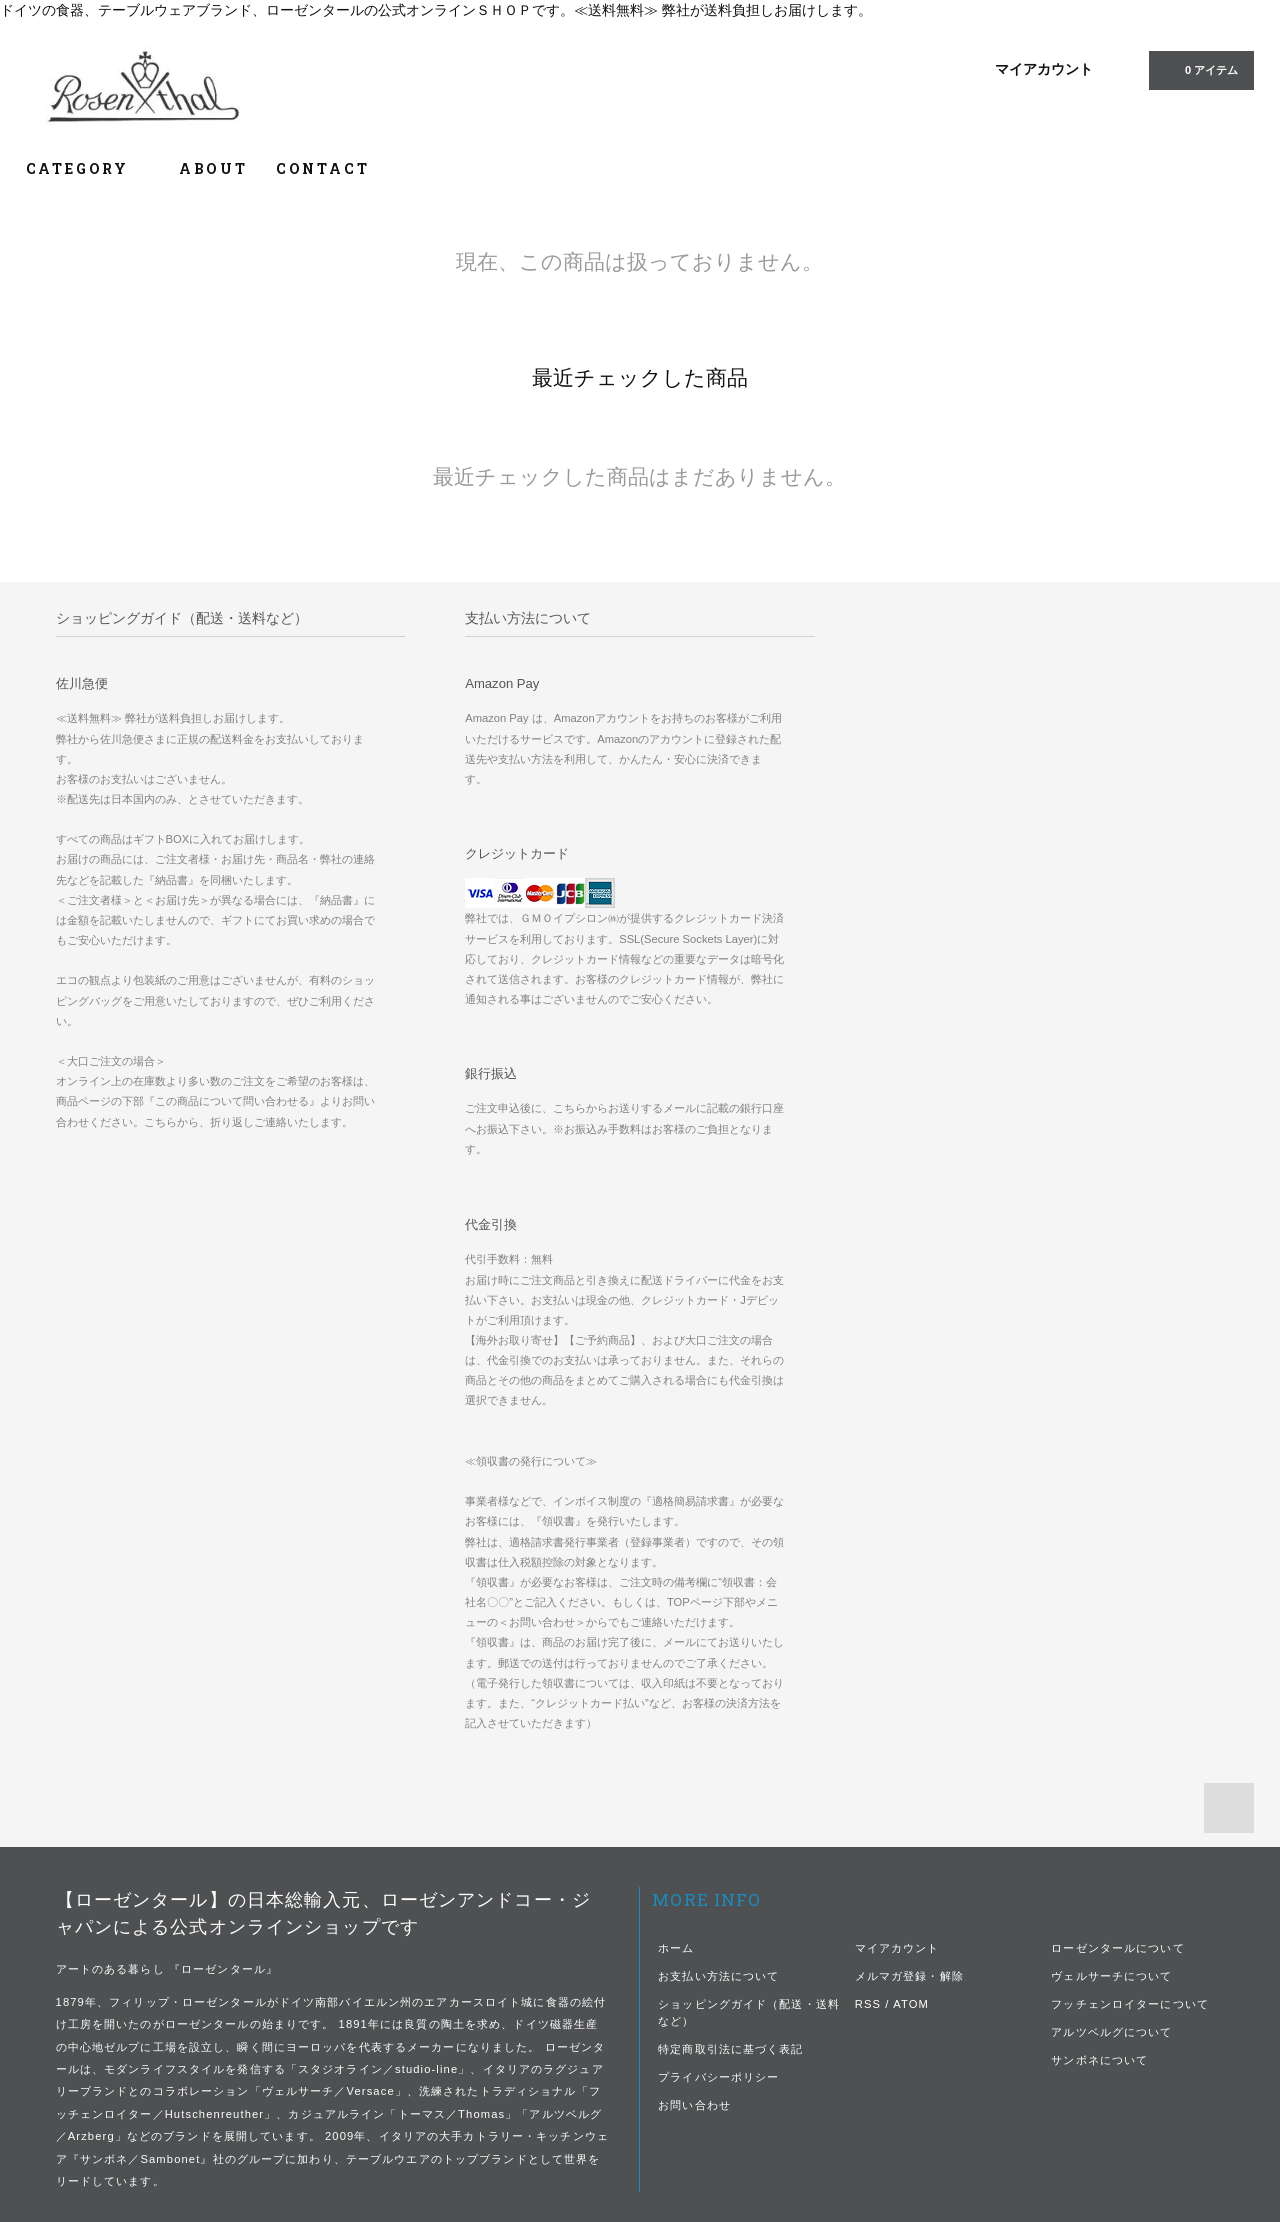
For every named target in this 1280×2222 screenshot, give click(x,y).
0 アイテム (1199, 69)
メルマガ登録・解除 (909, 1976)
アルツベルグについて (1111, 2032)
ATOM (911, 2004)
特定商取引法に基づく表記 (730, 2049)
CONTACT (323, 168)
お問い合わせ (694, 2105)
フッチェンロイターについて (1130, 2004)
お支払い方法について (718, 1976)
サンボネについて (1099, 2060)
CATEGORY (88, 168)
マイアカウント (1044, 69)
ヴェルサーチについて (1111, 1976)
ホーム (676, 1948)
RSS (868, 2004)
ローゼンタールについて (1117, 1948)
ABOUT (213, 168)
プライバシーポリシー (718, 2077)
